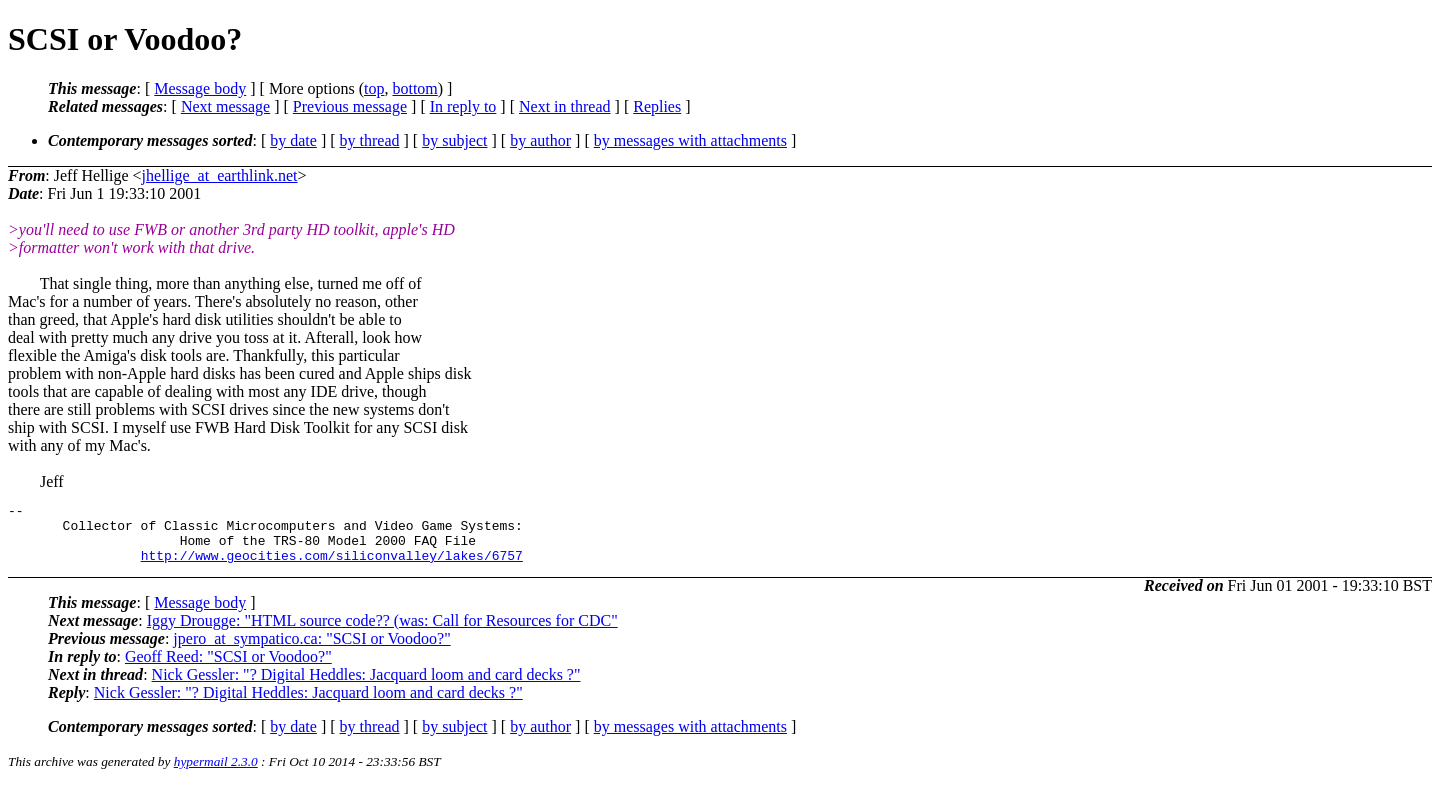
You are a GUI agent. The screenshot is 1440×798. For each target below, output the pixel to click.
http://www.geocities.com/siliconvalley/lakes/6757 (332, 567)
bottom (414, 88)
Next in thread (565, 106)
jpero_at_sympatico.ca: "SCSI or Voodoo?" (311, 650)
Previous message (350, 106)
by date (293, 140)
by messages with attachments (690, 140)
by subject (454, 140)
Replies (657, 106)
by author (540, 140)
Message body (200, 88)
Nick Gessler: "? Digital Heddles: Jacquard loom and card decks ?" (366, 686)
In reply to (463, 106)
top (374, 88)
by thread (370, 140)
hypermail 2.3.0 (216, 773)
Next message (225, 106)
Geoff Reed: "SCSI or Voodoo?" (228, 668)
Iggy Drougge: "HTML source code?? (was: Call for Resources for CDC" (382, 632)
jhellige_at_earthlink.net (220, 175)
